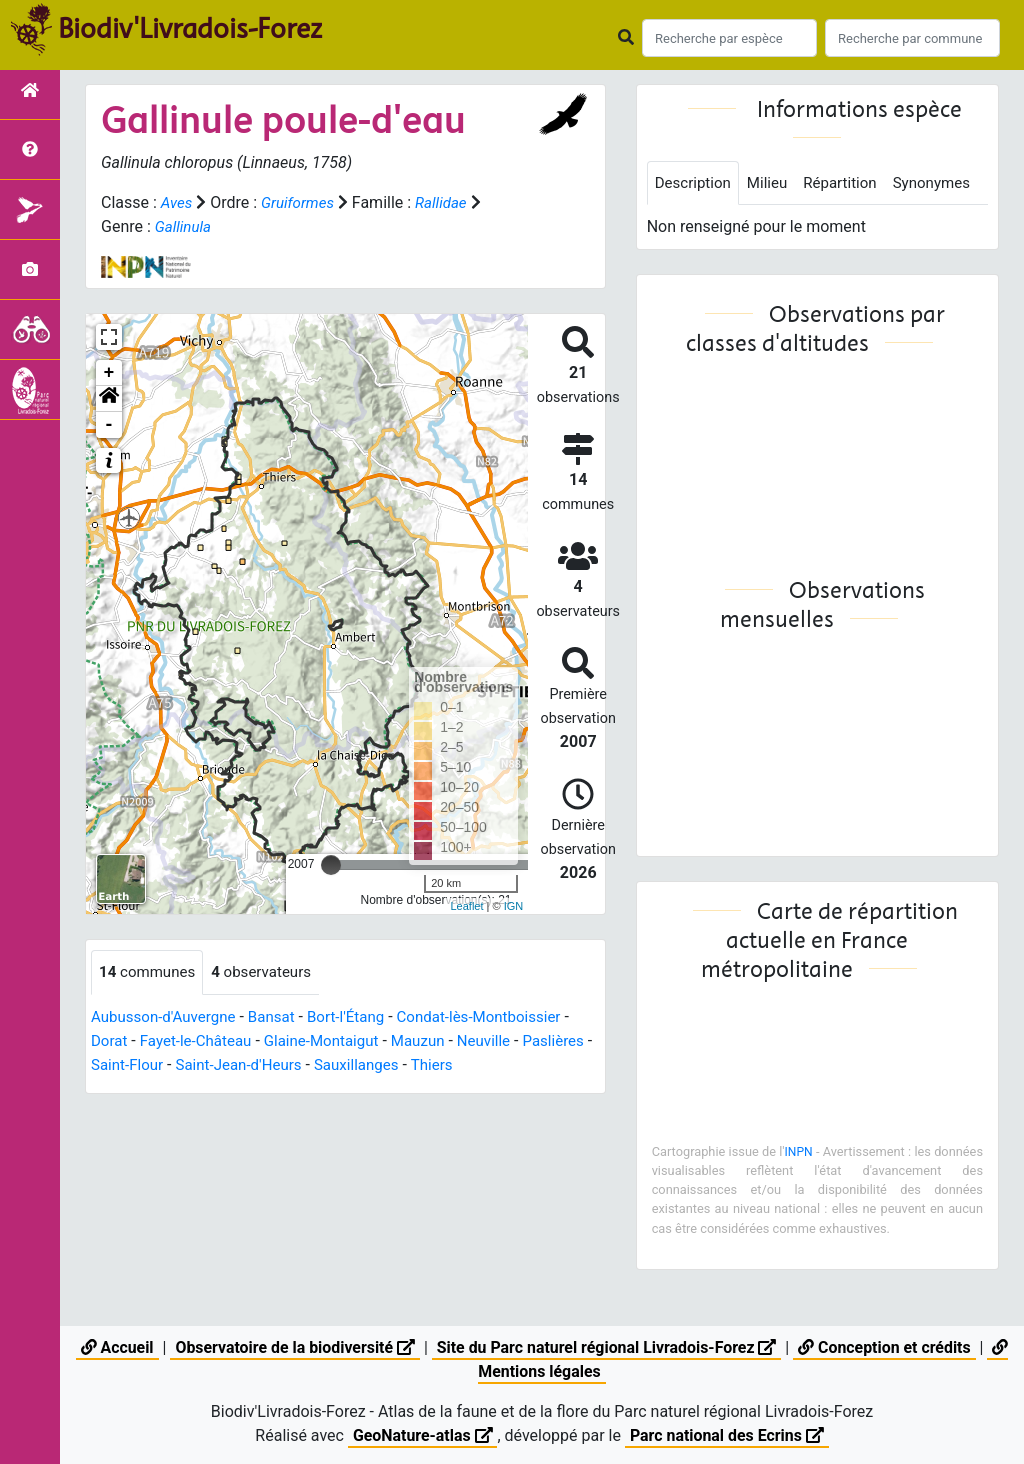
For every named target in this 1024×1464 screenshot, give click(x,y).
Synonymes (696, 228)
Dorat (110, 1041)
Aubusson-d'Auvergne (168, 1017)
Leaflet (466, 906)
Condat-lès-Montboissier (501, 1017)
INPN (821, 1197)
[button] (109, 399)
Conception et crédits (887, 1347)
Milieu (773, 183)
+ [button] (109, 373)
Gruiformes (302, 202)
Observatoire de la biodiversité (293, 1347)
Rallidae (449, 202)
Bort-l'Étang (360, 1017)
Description (695, 183)
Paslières (123, 1065)
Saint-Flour (207, 1065)
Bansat (282, 1017)
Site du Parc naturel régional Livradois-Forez (607, 1347)
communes (150, 972)
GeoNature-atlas (422, 1435)
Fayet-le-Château (201, 1041)
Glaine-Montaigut (334, 1041)
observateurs (270, 972)
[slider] (331, 865)
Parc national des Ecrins (727, 1435)
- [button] (109, 425)
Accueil (114, 1347)
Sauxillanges (449, 1065)
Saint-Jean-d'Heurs (325, 1065)
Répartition (850, 183)
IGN (514, 906)
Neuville (505, 1041)
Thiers (528, 1065)
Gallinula (185, 226)
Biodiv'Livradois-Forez (190, 29)
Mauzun (435, 1041)
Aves (177, 202)
